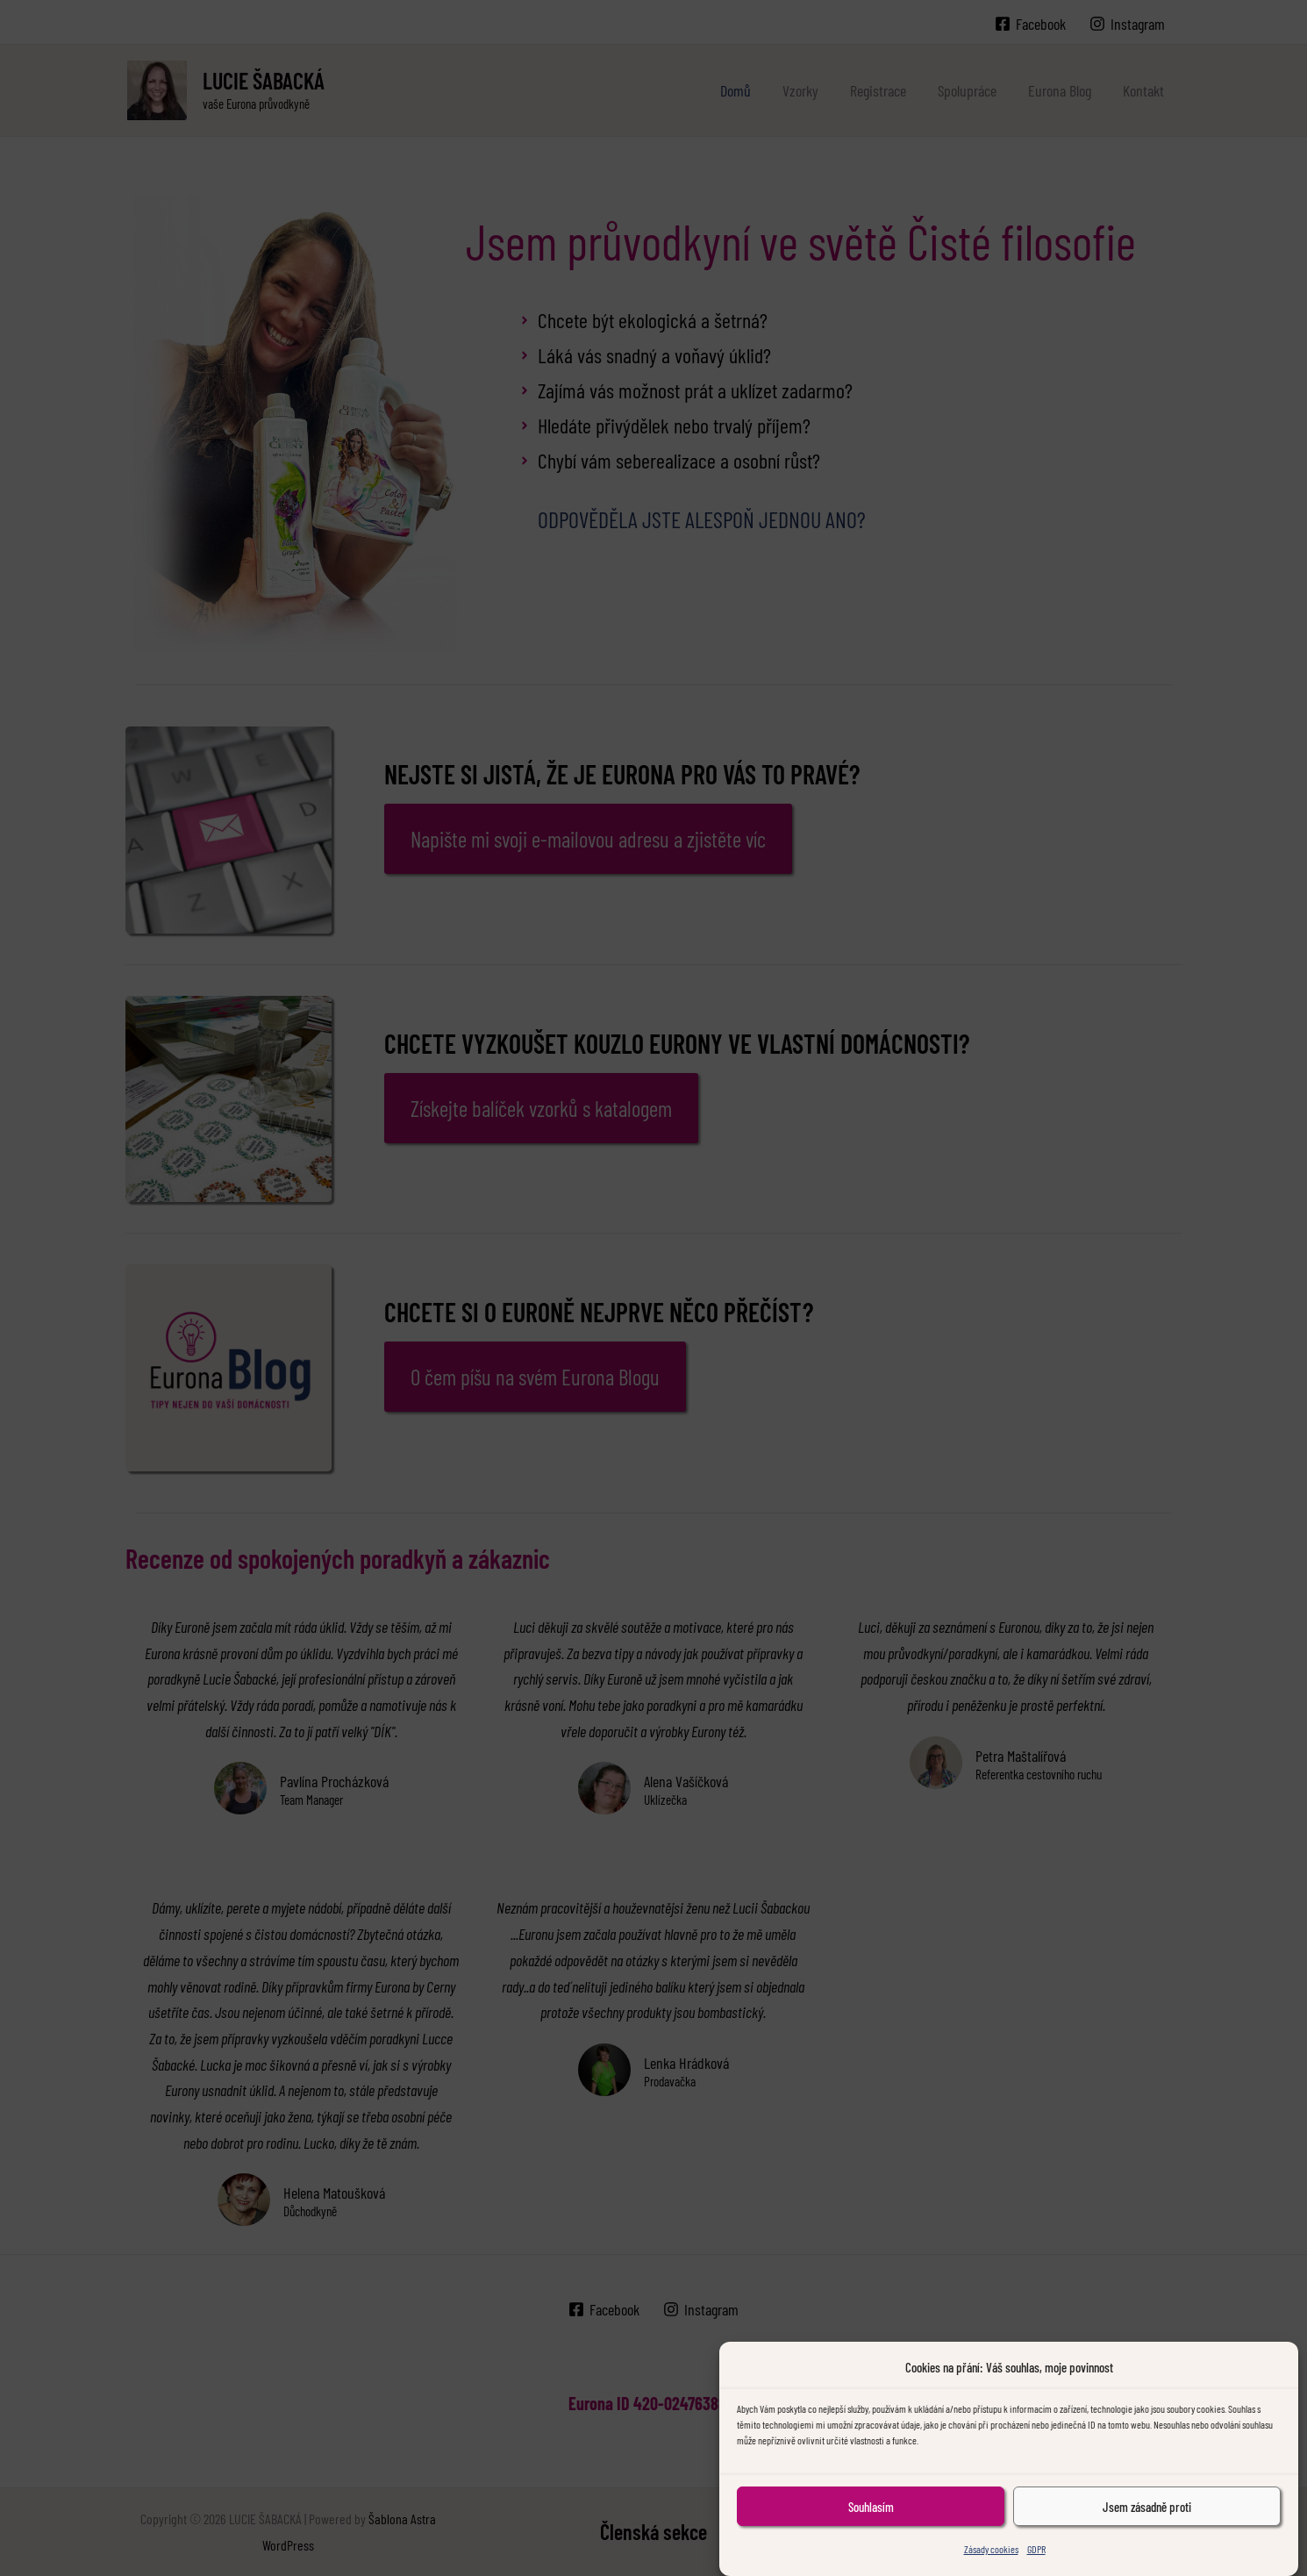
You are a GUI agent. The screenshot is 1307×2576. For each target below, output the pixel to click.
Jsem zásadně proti (1147, 2533)
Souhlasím (871, 2533)
